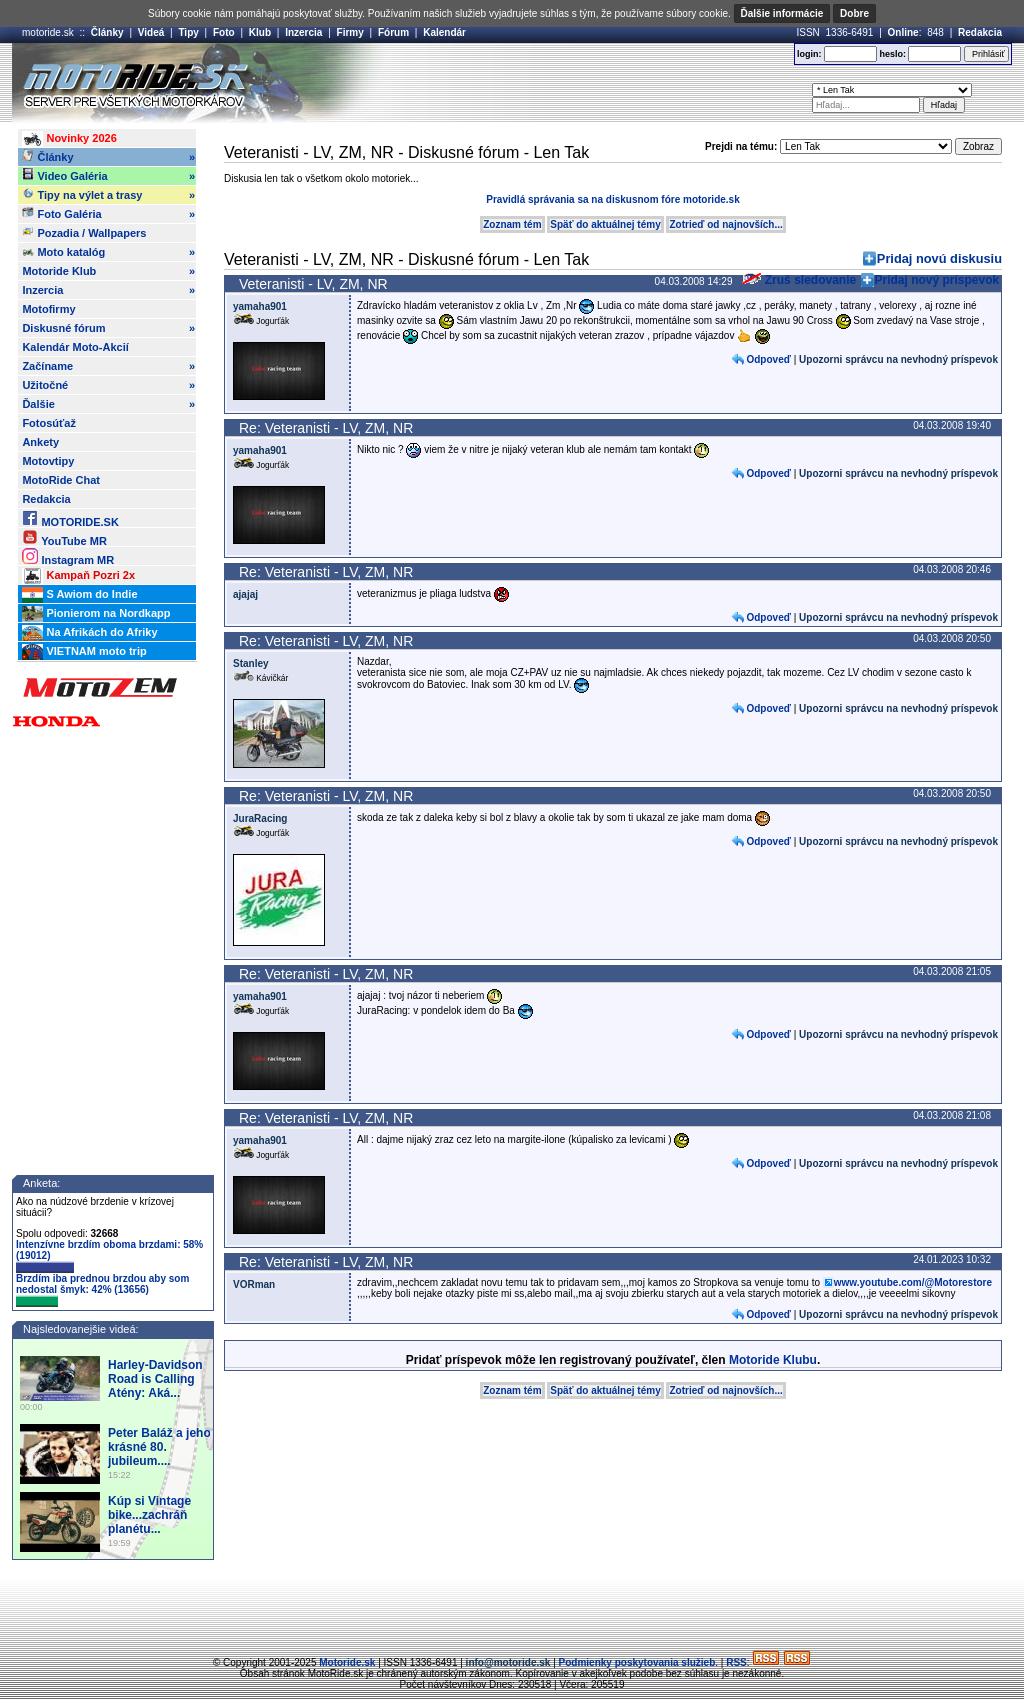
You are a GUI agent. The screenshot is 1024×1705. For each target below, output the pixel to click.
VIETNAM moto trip (84, 652)
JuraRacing (260, 818)
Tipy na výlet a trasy (108, 195)
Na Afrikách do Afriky (89, 633)
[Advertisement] (541, 83)
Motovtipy (48, 461)
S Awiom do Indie (79, 595)
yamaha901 (260, 306)
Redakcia (980, 32)
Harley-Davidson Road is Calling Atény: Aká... (155, 1379)
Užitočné (108, 385)
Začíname (108, 366)
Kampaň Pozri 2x (78, 576)
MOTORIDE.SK (70, 518)
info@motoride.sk (508, 1662)
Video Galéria (108, 176)
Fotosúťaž (49, 423)
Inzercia (303, 32)
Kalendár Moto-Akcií (75, 347)
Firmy (350, 32)
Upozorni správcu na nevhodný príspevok (898, 359)
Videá (151, 32)
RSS (736, 1662)
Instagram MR (68, 556)
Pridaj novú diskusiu (939, 258)
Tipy (188, 32)
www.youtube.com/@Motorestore (913, 1282)
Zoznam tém (512, 224)
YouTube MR (64, 537)
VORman (254, 1284)
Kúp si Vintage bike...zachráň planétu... (149, 1515)
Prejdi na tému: (741, 146)
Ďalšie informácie (782, 13)
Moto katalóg (108, 252)
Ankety (40, 442)
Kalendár (444, 32)
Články (107, 32)
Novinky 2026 (69, 139)
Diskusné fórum (108, 328)
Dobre (854, 13)
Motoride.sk (347, 1662)
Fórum (393, 32)
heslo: (892, 54)
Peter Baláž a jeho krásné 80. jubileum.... (159, 1447)
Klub (260, 32)
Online (903, 32)
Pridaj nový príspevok (937, 280)
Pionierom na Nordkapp (96, 614)
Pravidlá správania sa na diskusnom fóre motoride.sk (612, 199)
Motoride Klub (108, 271)
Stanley (251, 663)
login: (809, 54)
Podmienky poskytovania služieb (637, 1662)
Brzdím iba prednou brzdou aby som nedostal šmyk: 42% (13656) (102, 1290)
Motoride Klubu (773, 1360)
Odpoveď (768, 359)
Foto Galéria (108, 214)
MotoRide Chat (61, 480)
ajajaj (245, 594)
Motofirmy (48, 309)
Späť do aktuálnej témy (605, 224)
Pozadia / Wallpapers (84, 232)
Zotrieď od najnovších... (725, 224)
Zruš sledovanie (799, 280)
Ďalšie (108, 404)
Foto (224, 32)
